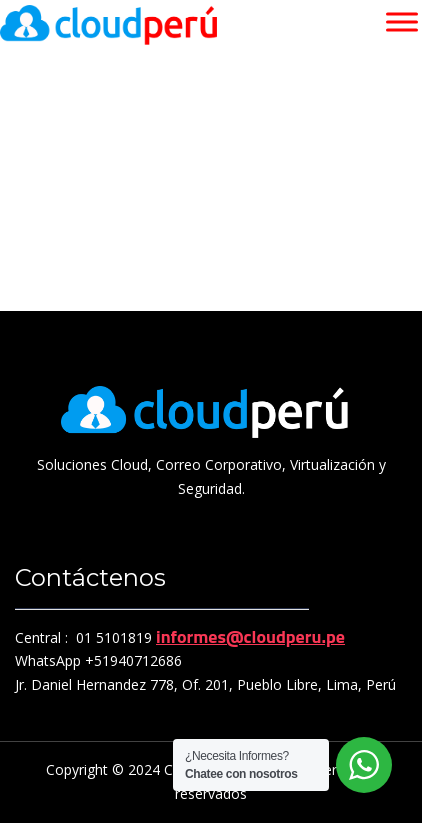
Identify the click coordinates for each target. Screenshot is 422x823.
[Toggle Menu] (402, 21)
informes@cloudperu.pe (250, 636)
